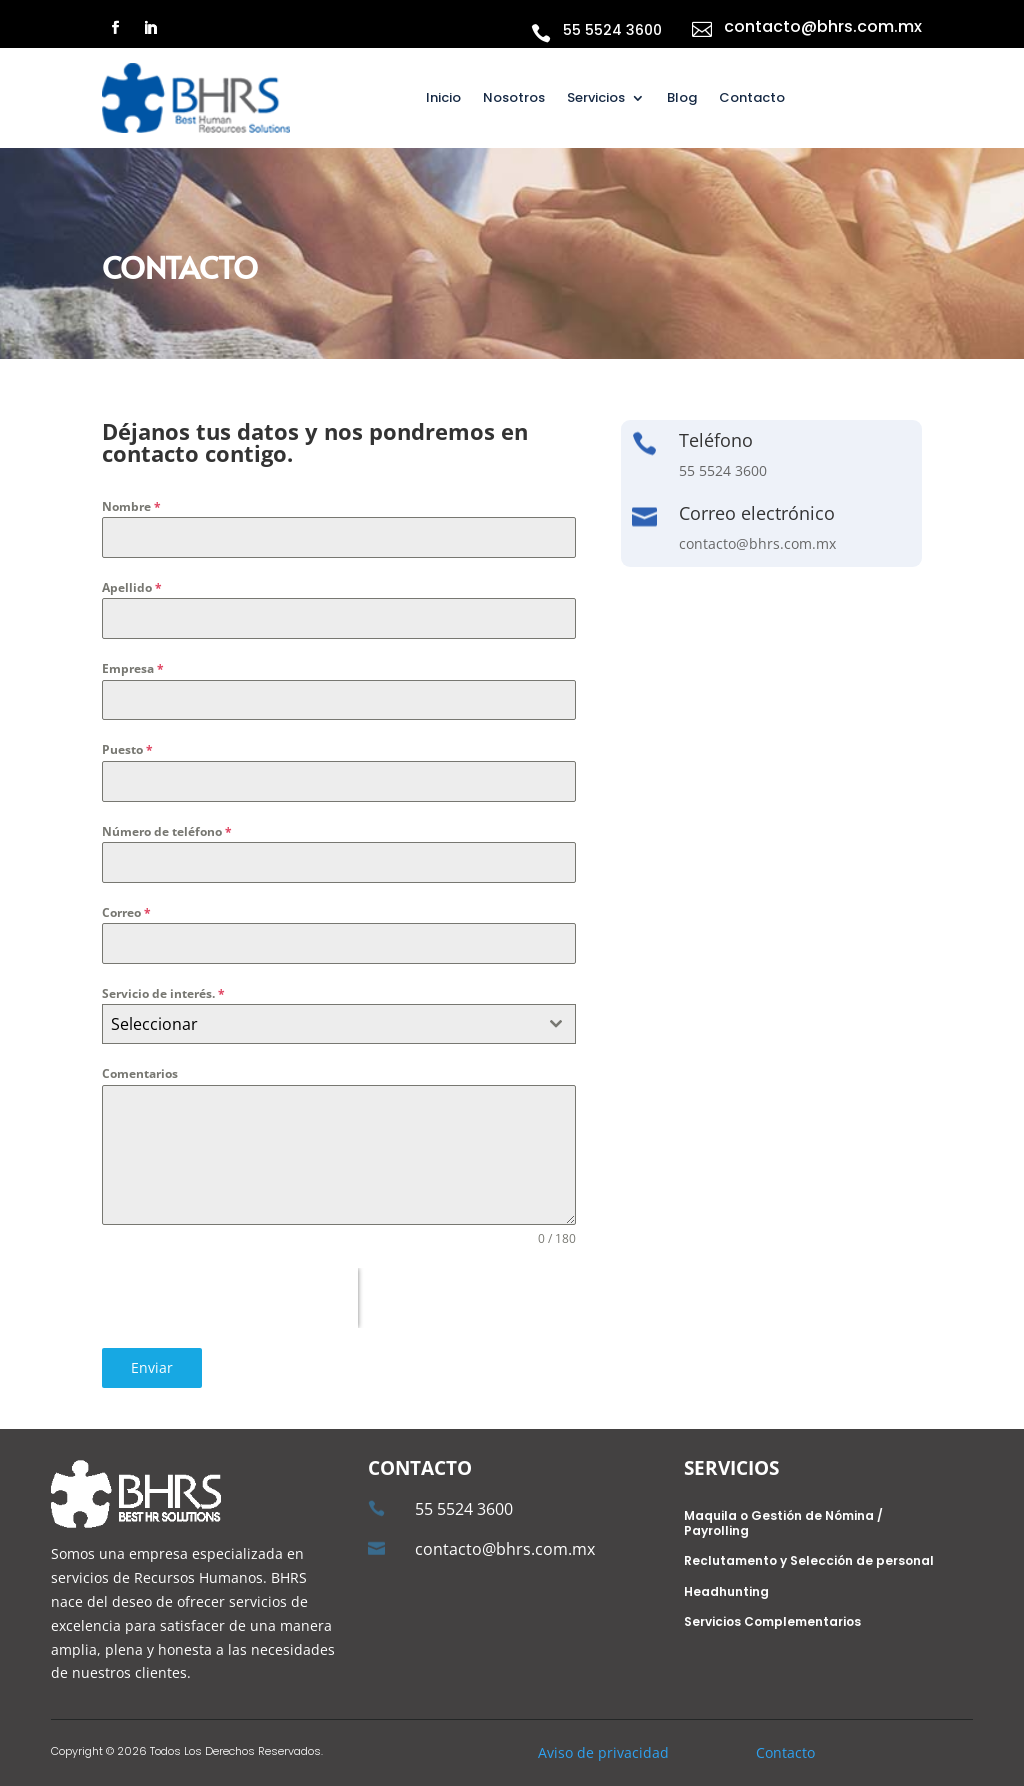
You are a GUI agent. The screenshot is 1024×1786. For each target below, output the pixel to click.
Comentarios (140, 1073)
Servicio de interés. (163, 993)
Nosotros (514, 99)
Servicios (596, 99)
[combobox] (338, 1024)
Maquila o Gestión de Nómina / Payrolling (783, 1523)
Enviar (152, 1367)
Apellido (132, 587)
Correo (126, 912)
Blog (682, 99)
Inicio (443, 99)
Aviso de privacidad (603, 1752)
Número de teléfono (167, 831)
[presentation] (230, 1298)
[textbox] (319, 1024)
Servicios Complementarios (772, 1622)
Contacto (752, 99)
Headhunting (726, 1592)
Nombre (131, 506)
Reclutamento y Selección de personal (809, 1561)
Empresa (133, 668)
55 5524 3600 (612, 30)
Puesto (127, 749)
